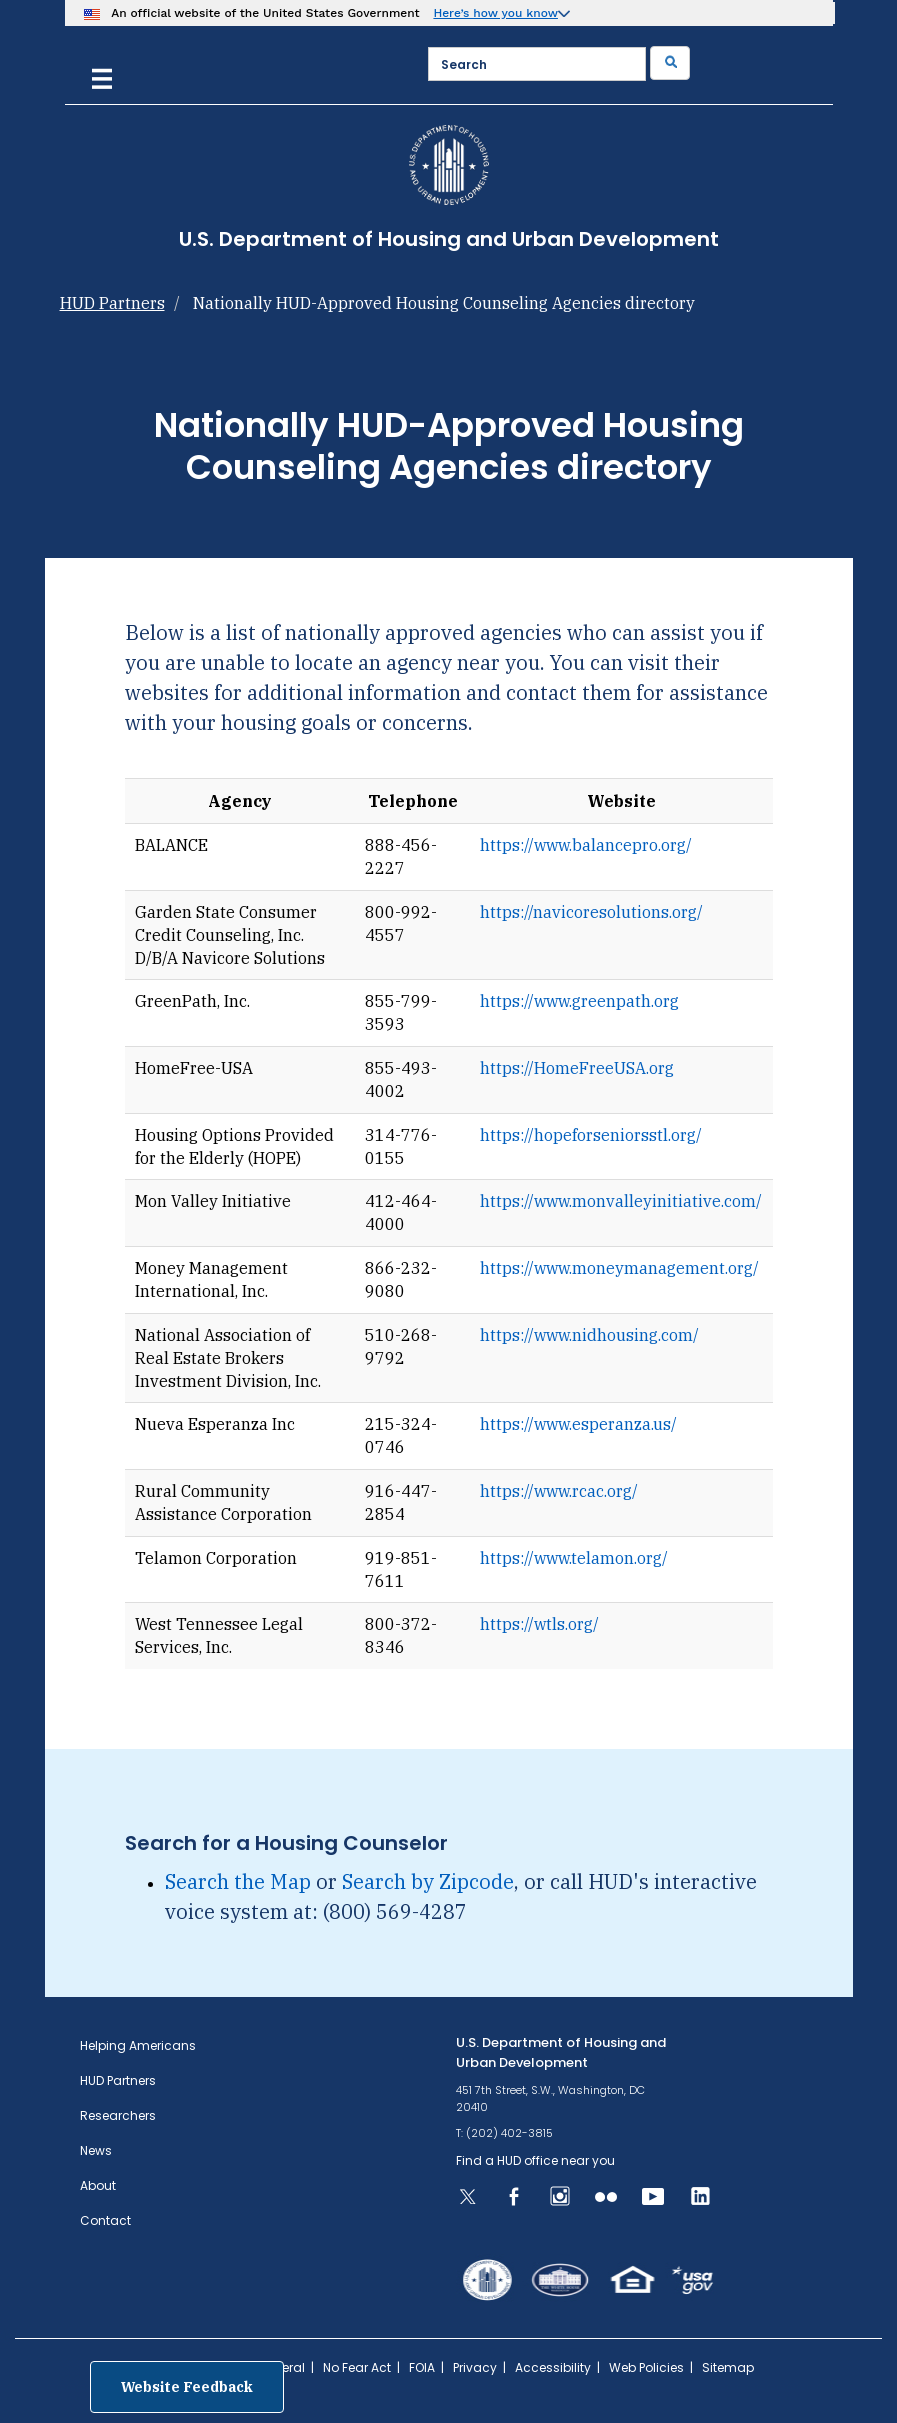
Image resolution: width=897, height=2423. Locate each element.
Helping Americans (138, 2045)
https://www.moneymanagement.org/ (619, 1268)
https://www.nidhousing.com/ (589, 1335)
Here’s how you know (495, 13)
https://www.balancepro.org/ (586, 845)
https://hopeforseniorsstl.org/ (591, 1135)
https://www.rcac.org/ (559, 1491)
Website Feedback (187, 2387)
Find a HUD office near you (535, 2160)
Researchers (118, 2115)
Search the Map (238, 1881)
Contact (105, 2220)
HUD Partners (112, 303)
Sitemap (728, 2367)
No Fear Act (357, 2367)
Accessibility (553, 2367)
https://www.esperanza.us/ (578, 1424)
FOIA (422, 2367)
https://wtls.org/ (539, 1624)
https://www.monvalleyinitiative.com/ (621, 1201)
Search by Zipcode (428, 1881)
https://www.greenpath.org (579, 1001)
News (96, 2150)
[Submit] (670, 63)
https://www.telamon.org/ (574, 1558)
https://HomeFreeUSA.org (577, 1068)
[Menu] (102, 76)
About (98, 2185)
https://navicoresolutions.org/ (591, 912)
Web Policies (646, 2367)
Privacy (475, 2367)
